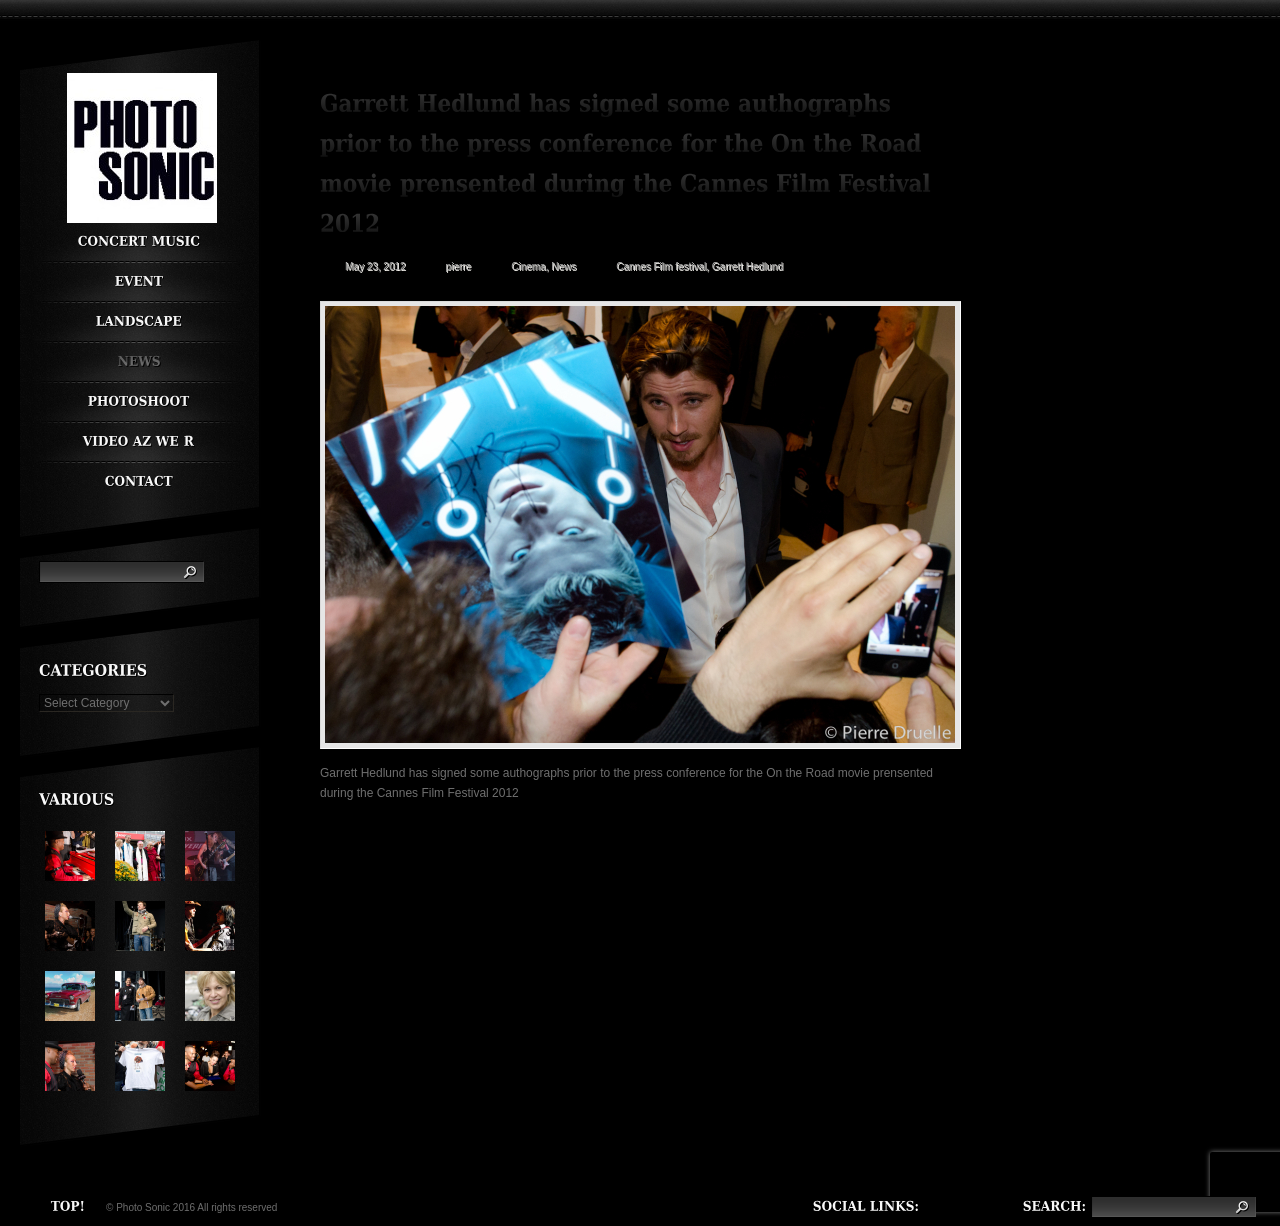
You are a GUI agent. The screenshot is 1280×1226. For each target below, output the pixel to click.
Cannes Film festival (661, 266)
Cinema (528, 266)
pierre (459, 266)
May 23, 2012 (375, 266)
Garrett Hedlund (747, 266)
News (563, 266)
